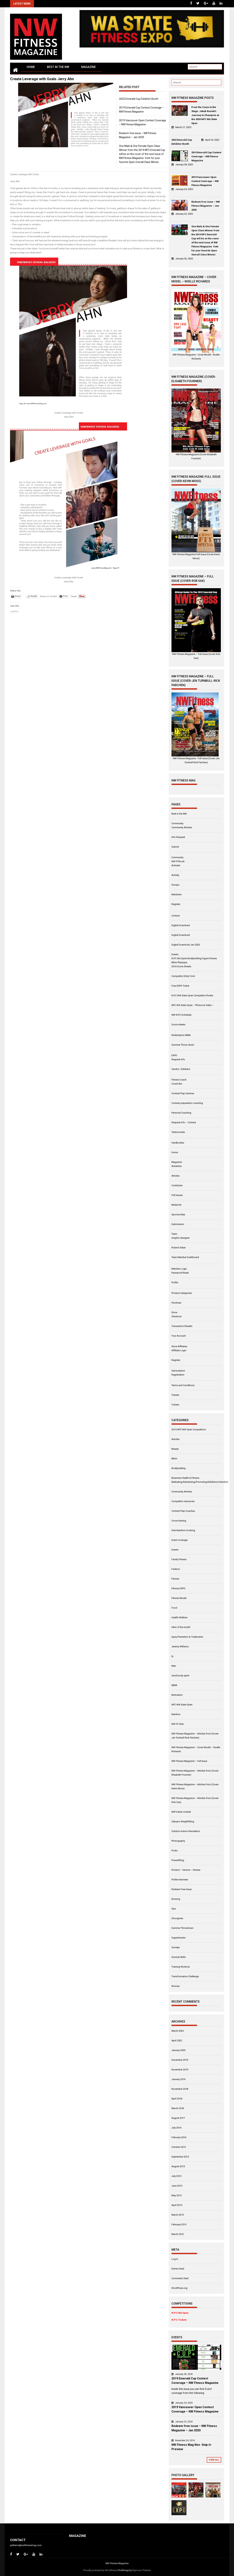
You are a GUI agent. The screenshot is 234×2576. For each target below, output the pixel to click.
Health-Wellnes (179, 1617)
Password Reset (180, 1273)
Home (31, 67)
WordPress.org (179, 2288)
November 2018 (179, 2089)
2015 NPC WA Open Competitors (188, 1429)
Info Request (178, 837)
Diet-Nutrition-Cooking (183, 1530)
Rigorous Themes (141, 2570)
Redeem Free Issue (181, 1889)
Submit (175, 847)
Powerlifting (177, 1860)
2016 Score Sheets (181, 966)
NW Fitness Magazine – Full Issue (189, 1761)
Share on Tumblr (48, 596)
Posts (174, 1850)
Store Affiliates (179, 1346)
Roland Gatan (178, 1247)
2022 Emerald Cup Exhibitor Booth (138, 98)
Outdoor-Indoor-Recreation (185, 1831)
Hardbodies (177, 1142)
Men (173, 1666)
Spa (173, 1908)
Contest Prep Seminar (182, 1093)
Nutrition (175, 1714)
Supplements (178, 1937)
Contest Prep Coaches (183, 1511)
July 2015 (176, 2176)
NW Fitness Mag (183, 780)
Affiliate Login (178, 1350)
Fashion (175, 1569)
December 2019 (179, 2060)
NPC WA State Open (182, 1704)
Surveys (175, 1947)
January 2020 (178, 2050)
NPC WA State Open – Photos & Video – (192, 1005)
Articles (175, 1176)
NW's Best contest (181, 1812)
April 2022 (176, 2040)
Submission (177, 1224)
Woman (175, 1986)
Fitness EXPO (178, 1588)
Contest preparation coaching (187, 1103)
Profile (174, 1282)
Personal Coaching (181, 1113)
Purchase (176, 1303)
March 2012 (177, 2234)
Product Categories (181, 1293)
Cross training (178, 1520)
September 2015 (180, 2156)
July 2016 (176, 2127)
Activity (175, 875)
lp (172, 1656)
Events (174, 954)
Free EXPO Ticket (180, 986)
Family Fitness (178, 1559)
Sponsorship (178, 1214)
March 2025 (177, 2031)
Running (175, 1899)
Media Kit (176, 1205)
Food (174, 1608)
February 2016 (178, 2137)
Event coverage (179, 1540)
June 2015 (176, 2186)
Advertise (176, 1166)
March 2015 (177, 2215)
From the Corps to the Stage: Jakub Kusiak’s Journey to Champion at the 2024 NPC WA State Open (205, 115)
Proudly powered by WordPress (100, 2570)
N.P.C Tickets (179, 2320)
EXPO (174, 1055)
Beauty (175, 1449)
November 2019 (179, 2069)
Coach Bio (176, 1083)
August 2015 (178, 2166)
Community (177, 823)
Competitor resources (183, 1501)
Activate (175, 865)
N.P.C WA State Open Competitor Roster (192, 995)
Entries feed (177, 2268)
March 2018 (177, 2108)
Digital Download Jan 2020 (185, 944)
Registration (177, 1374)
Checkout (176, 1316)
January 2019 (178, 2079)
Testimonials (178, 1132)
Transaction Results (181, 1326)
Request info (178, 1059)
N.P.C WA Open (179, 2313)
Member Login (179, 1269)
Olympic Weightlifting (182, 1821)
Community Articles (181, 827)
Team (174, 1234)
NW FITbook (178, 861)
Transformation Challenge (185, 1976)
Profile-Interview (179, 1879)
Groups (175, 885)
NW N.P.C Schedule (181, 1015)
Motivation (177, 1695)
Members (176, 894)
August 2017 (178, 2118)
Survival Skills (178, 1957)
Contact (175, 915)
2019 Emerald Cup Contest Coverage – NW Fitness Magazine (206, 156)
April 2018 (176, 2098)
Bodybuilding (178, 1468)
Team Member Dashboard (185, 1257)
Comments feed (179, 2278)
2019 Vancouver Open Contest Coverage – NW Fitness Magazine (205, 181)
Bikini (174, 1458)
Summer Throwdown (182, 1928)
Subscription (178, 1370)
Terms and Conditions (183, 1385)
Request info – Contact (183, 1122)
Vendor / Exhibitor (180, 1069)
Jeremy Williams (180, 1646)
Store (174, 1312)
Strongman (177, 1918)
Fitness (175, 1579)
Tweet (73, 596)
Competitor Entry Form (183, 976)
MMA (174, 1685)
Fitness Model (178, 1598)
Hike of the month (180, 1627)
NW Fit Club (177, 1724)
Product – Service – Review (185, 1870)
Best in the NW (58, 67)
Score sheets (178, 1024)
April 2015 (176, 2205)
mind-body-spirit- (180, 1675)
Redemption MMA (181, 1035)
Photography (178, 1841)
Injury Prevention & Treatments (187, 1637)
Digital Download (180, 925)
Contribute (176, 1185)
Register (175, 904)
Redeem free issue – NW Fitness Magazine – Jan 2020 (205, 205)
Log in (174, 2259)
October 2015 (178, 2147)
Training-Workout (180, 1967)
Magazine (88, 67)
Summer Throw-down (182, 1045)
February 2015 (178, 2224)
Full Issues (177, 1195)
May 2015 (176, 2195)
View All (214, 2459)
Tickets (175, 1395)
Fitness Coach (178, 1079)
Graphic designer (180, 1238)
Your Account (178, 1336)
